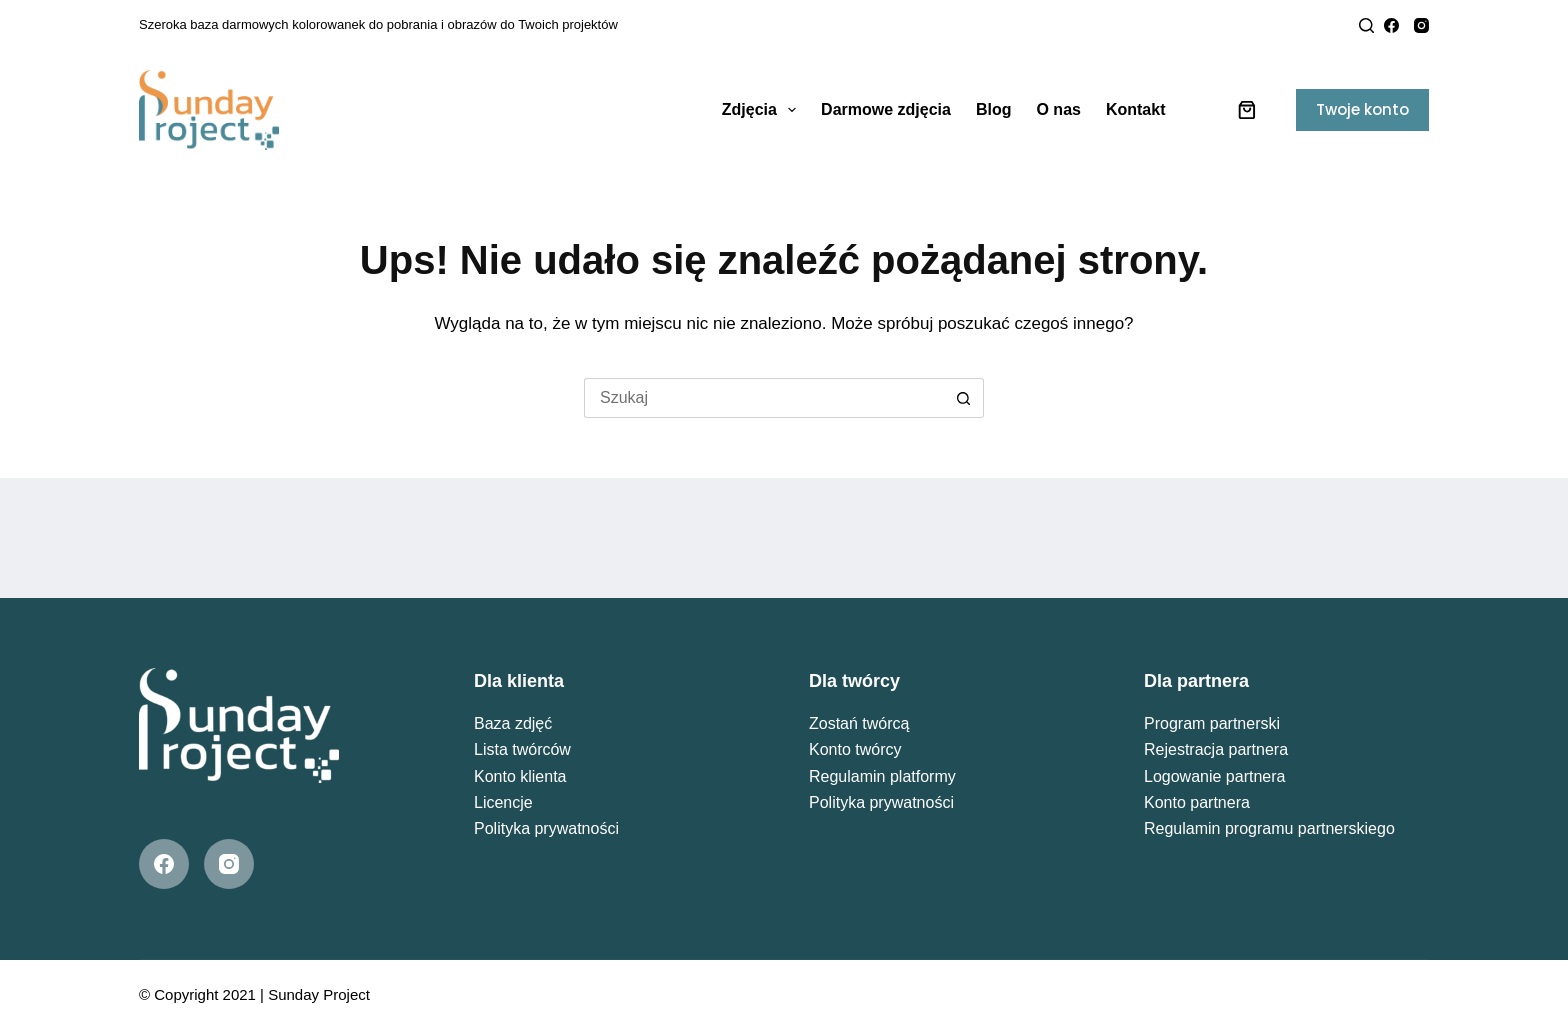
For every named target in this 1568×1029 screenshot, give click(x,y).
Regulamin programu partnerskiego (1269, 828)
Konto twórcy (855, 749)
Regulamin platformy (882, 776)
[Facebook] (1391, 25)
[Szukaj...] (764, 398)
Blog (994, 109)
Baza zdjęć (513, 723)
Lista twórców (522, 749)
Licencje (503, 802)
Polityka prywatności (546, 828)
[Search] (1366, 25)
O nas (1058, 109)
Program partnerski (1212, 723)
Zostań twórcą (859, 723)
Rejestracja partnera (1216, 749)
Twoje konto (1362, 109)
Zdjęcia (763, 110)
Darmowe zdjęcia (886, 109)
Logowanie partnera (1214, 776)
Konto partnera (1197, 802)
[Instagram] (1421, 25)
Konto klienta (520, 776)
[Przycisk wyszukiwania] (964, 398)
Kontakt (1136, 109)
